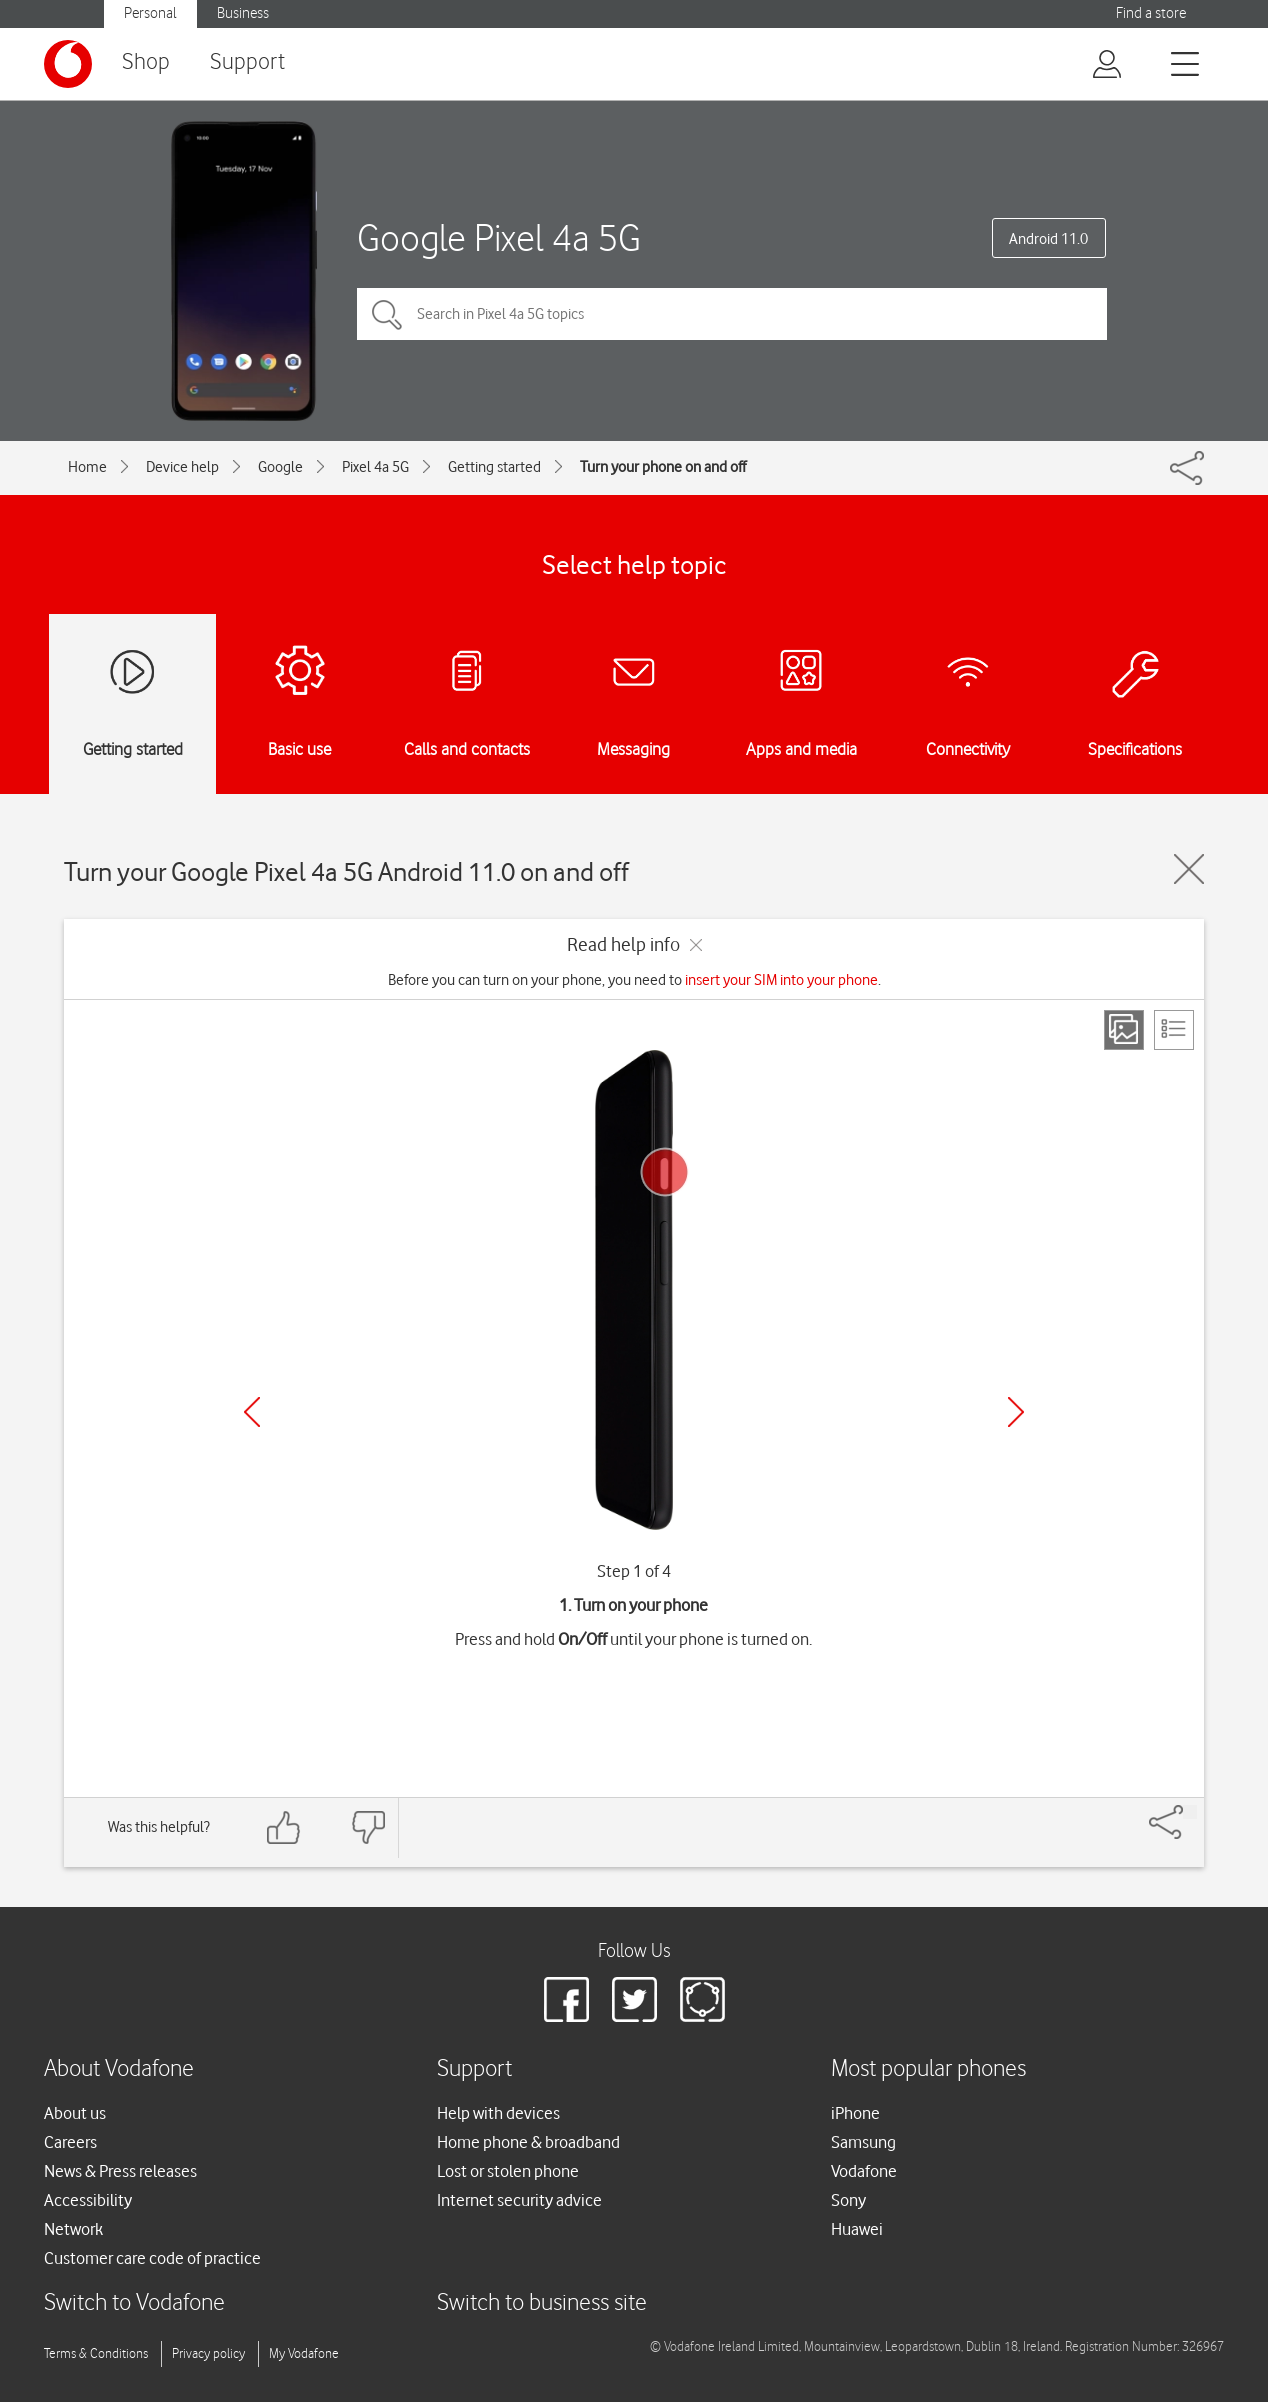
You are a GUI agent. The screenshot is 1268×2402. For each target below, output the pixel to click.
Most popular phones (928, 2069)
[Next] (1016, 1412)
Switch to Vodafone (134, 2303)
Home (87, 467)
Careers (70, 2142)
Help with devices (498, 2113)
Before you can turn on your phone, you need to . (634, 980)
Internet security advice (519, 2200)
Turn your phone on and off (663, 467)
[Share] (1190, 1812)
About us (75, 2113)
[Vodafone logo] (68, 64)
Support (247, 62)
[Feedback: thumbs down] (368, 1827)
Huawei (857, 2229)
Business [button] (243, 13)
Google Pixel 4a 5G (499, 237)
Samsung (863, 2142)
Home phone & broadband (528, 2142)
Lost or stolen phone (508, 2171)
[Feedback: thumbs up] (284, 1827)
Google (280, 467)
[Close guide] (1189, 869)
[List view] (1174, 1030)
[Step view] (1124, 1030)
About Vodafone (119, 2069)
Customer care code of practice (152, 2258)
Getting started (494, 467)
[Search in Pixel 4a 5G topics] (732, 314)
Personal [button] (150, 13)
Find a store (1151, 13)
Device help (182, 467)
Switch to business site (542, 2303)
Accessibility (88, 2200)
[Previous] (252, 1412)
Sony (848, 2200)
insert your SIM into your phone (781, 980)
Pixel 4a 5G (375, 467)
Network (73, 2229)
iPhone (855, 2113)
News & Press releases (120, 2171)
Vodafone (864, 2171)
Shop (146, 62)
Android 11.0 (1048, 239)
